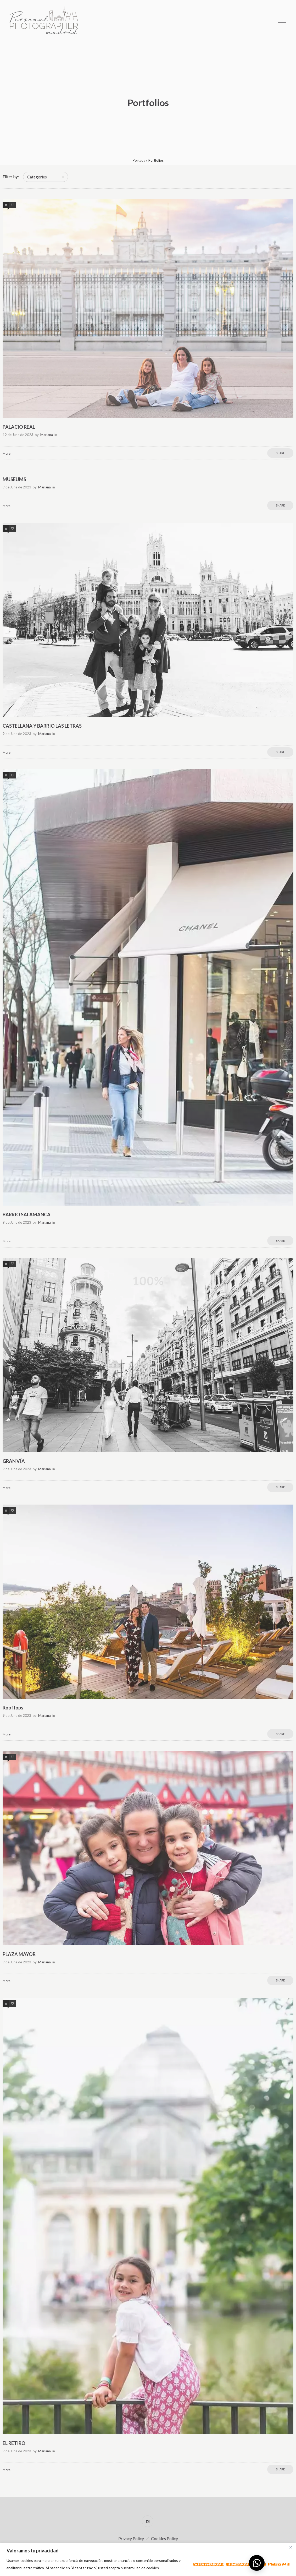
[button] (257, 2563)
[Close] (290, 2547)
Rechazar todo (246, 2564)
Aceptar (278, 2564)
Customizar (209, 2564)
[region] (148, 2559)
